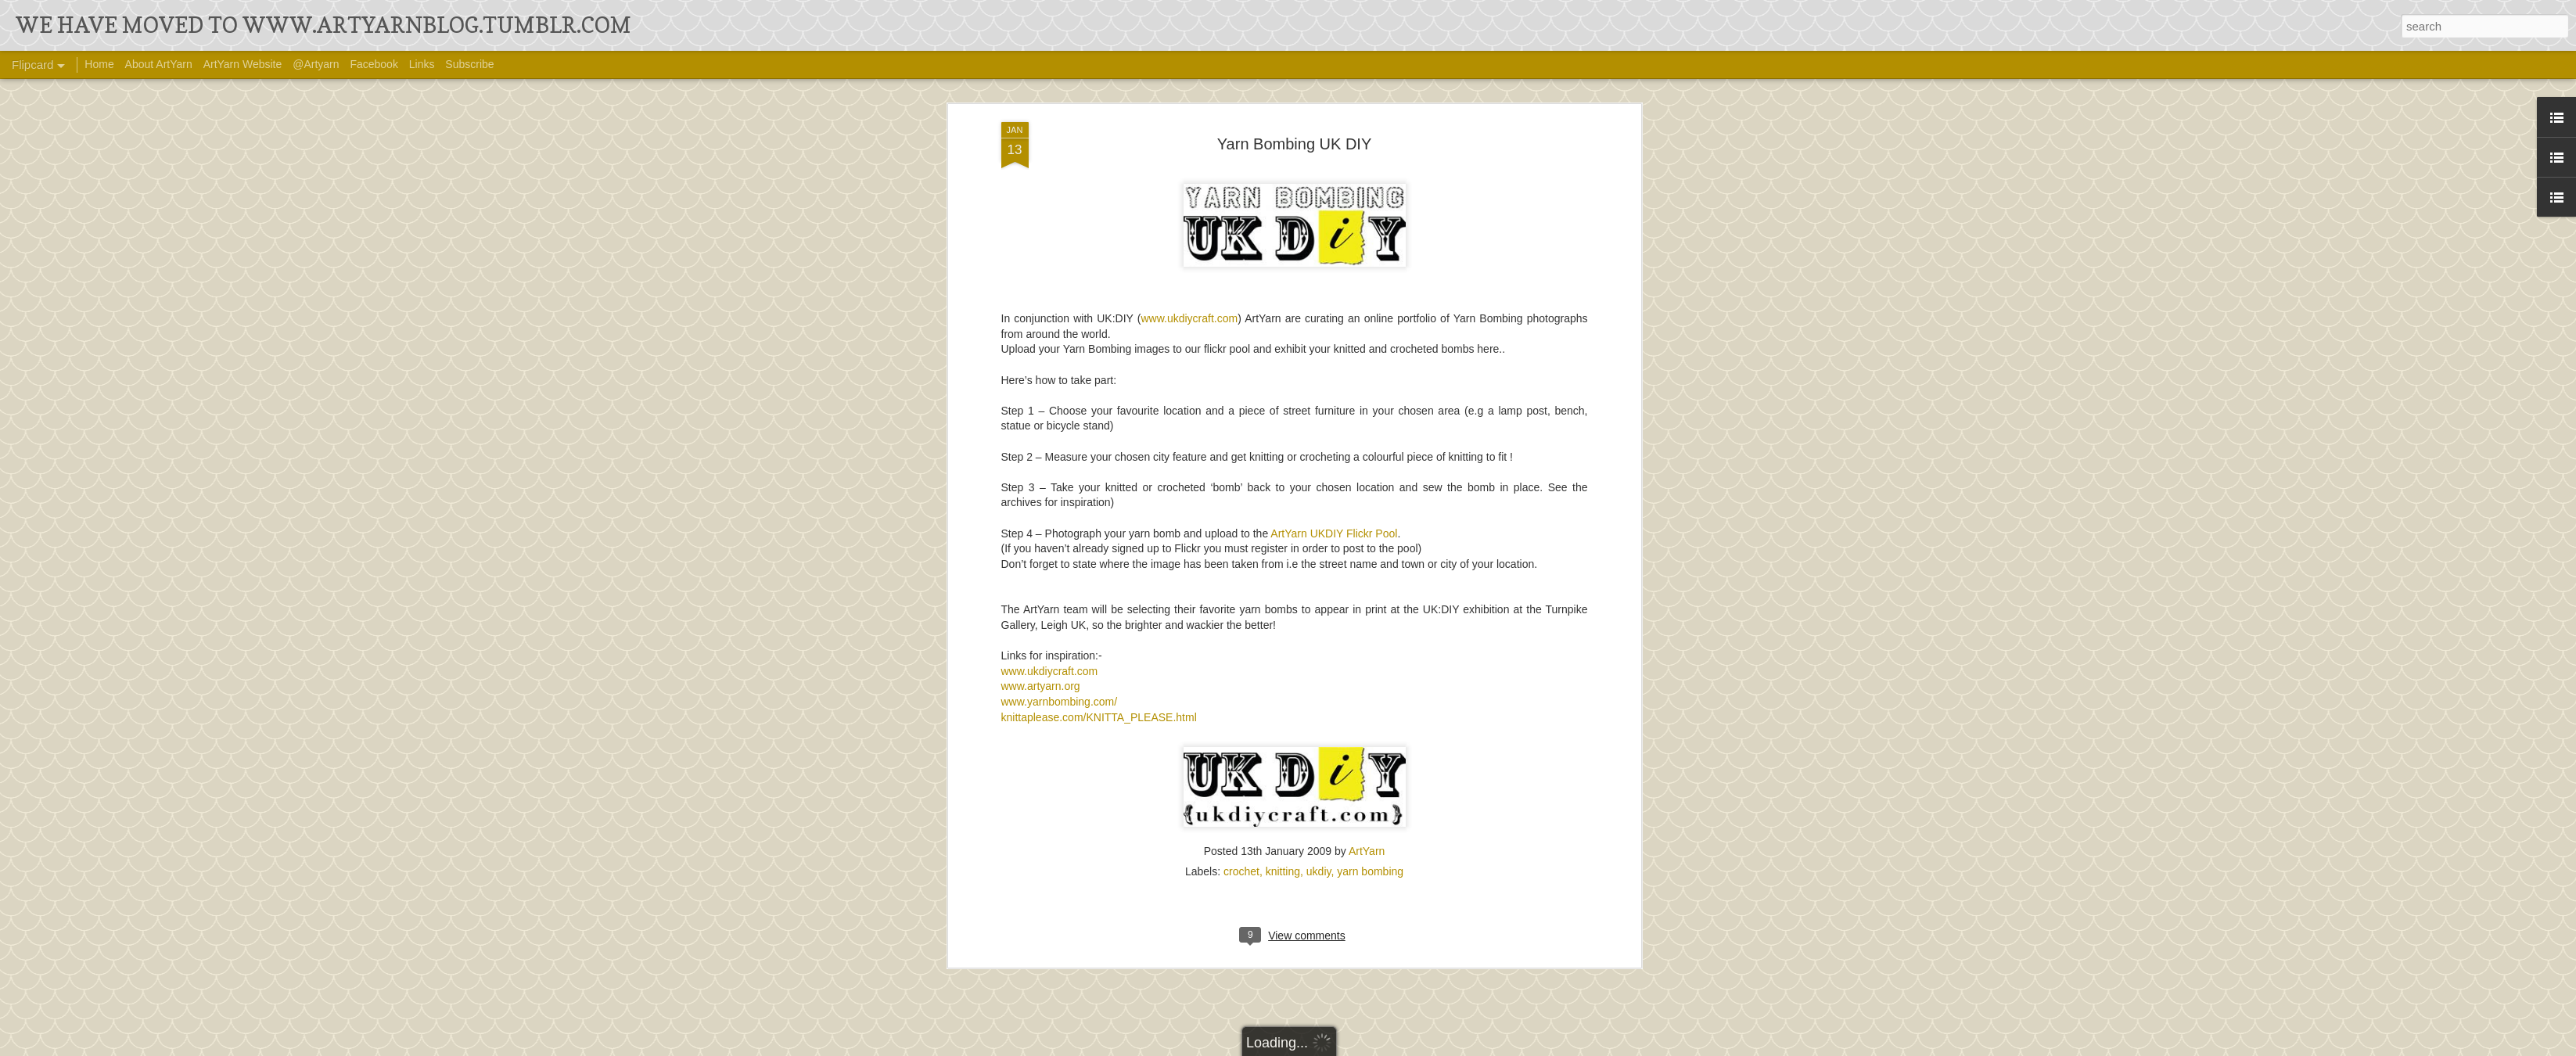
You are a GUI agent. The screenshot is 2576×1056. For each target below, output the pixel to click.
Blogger (1427, 1046)
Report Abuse (1472, 1046)
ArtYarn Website (242, 64)
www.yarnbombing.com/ (1059, 413)
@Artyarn (316, 64)
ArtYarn (1367, 562)
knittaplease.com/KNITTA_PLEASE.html (1099, 428)
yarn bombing (1370, 582)
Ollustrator (1340, 1046)
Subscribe (469, 64)
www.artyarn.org (1040, 397)
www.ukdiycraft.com (1049, 382)
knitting (1283, 582)
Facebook (373, 64)
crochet (1241, 582)
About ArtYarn (158, 64)
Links (422, 64)
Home (98, 64)
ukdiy (1318, 582)
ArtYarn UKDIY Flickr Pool (1333, 244)
